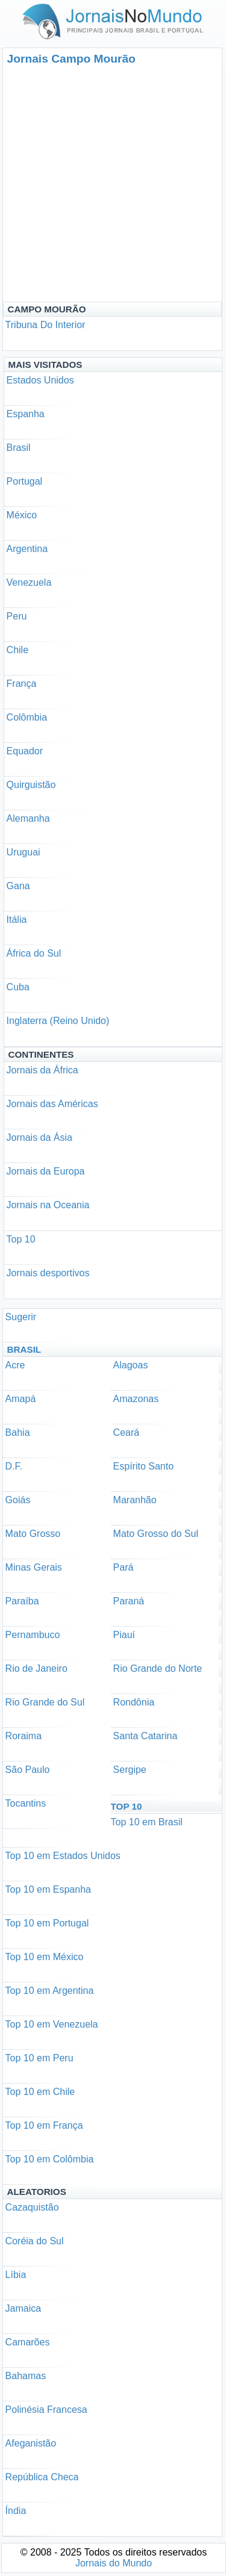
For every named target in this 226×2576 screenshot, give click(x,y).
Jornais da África (42, 1070)
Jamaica (23, 2308)
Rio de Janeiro (36, 1668)
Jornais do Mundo (113, 2563)
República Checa (42, 2477)
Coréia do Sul (34, 2241)
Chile (17, 650)
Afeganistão (31, 2443)
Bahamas (25, 2376)
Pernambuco (32, 1635)
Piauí (124, 1635)
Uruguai (23, 852)
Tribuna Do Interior (45, 325)
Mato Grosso (33, 1534)
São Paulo (27, 1769)
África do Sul (34, 953)
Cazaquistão (32, 2207)
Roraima (23, 1736)
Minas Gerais (33, 1567)
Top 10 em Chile (40, 2092)
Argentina (27, 549)
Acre (15, 1365)
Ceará (126, 1432)
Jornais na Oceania (48, 1205)
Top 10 (21, 1239)
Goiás (18, 1500)
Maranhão (135, 1500)
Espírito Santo (143, 1466)
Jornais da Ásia (39, 1137)
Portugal (25, 481)
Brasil (19, 447)
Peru (17, 616)
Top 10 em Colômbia (49, 2159)
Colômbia (27, 717)
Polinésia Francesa (46, 2409)
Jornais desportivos (48, 1273)
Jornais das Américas (52, 1104)
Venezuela (29, 582)
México (22, 515)
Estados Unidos (40, 380)
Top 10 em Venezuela (51, 2024)
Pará (123, 1567)
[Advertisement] (113, 183)
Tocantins (25, 1803)
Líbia (16, 2275)
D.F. (13, 1466)
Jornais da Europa (46, 1171)
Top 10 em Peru (39, 2058)
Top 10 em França (44, 2125)
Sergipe (129, 1769)
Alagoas (130, 1365)
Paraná (129, 1601)
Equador (25, 751)
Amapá (20, 1399)
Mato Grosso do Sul (155, 1534)
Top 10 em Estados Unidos (63, 1856)
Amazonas (136, 1399)
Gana (18, 886)
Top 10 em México (44, 1957)
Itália (17, 919)
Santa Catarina (145, 1736)
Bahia (17, 1432)
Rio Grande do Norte (157, 1668)
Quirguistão (31, 785)
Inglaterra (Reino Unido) (58, 1021)
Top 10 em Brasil (147, 1822)
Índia (16, 2511)
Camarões (27, 2342)
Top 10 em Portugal (47, 1923)
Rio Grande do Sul (45, 1702)
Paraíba (22, 1601)
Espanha (26, 414)
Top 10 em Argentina (49, 1990)
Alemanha (28, 818)
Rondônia (134, 1702)
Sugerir (21, 1317)
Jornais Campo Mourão (71, 58)
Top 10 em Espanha (48, 1889)
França (22, 683)
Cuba (18, 987)
